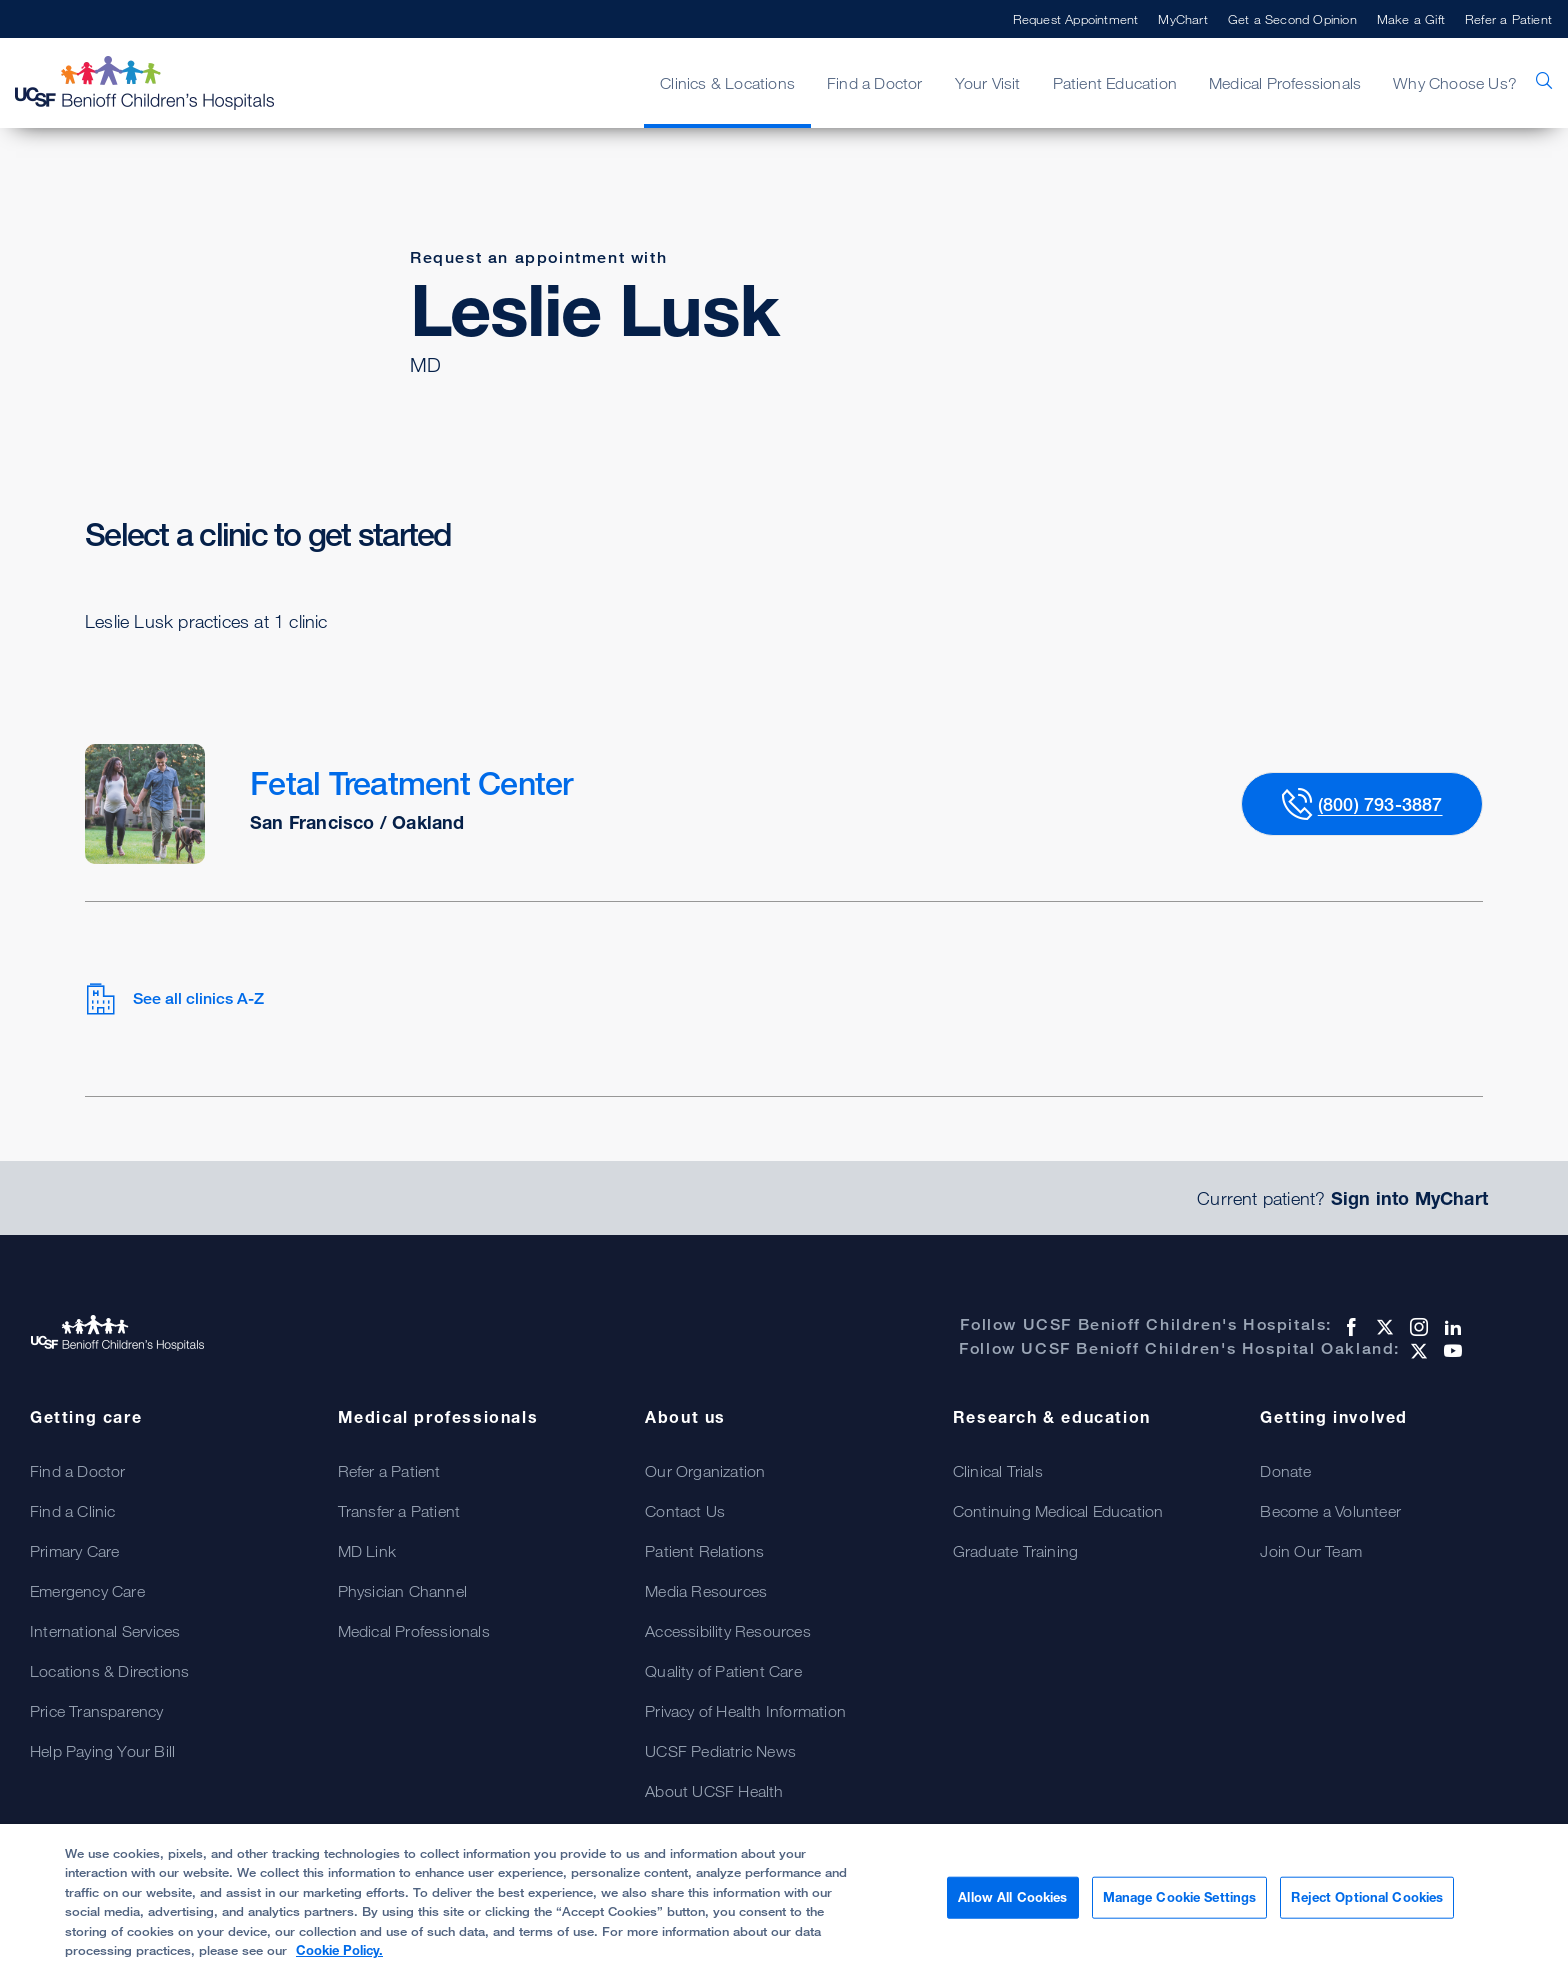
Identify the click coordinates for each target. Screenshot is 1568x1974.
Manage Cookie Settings (1180, 1897)
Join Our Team (1311, 1551)
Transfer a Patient (399, 1511)
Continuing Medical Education (1058, 1511)
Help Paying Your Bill (102, 1751)
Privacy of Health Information (745, 1711)
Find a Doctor (875, 83)
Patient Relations (704, 1551)
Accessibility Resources (728, 1631)
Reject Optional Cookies (1367, 1897)
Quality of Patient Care (723, 1671)
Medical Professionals (1285, 83)
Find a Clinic (73, 1511)
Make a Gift (1411, 19)
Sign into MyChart (1409, 1198)
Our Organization (705, 1471)
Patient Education (1115, 83)
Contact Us (685, 1511)
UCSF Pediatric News (720, 1751)
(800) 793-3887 (1380, 804)
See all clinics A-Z (174, 999)
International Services (105, 1631)
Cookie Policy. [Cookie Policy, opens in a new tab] (339, 1950)
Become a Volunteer (1330, 1511)
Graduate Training (1015, 1551)
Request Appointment (1076, 19)
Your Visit (988, 83)
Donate (1285, 1471)
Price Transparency (97, 1711)
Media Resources (706, 1591)
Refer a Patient (1508, 19)
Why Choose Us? (1455, 83)
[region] (784, 1899)
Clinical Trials (998, 1471)
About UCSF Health (714, 1791)
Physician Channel (402, 1591)
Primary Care (74, 1551)
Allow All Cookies (1012, 1897)
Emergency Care (87, 1591)
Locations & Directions (109, 1671)
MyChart (1182, 19)
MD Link (367, 1551)
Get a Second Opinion (1292, 19)
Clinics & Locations (727, 83)
